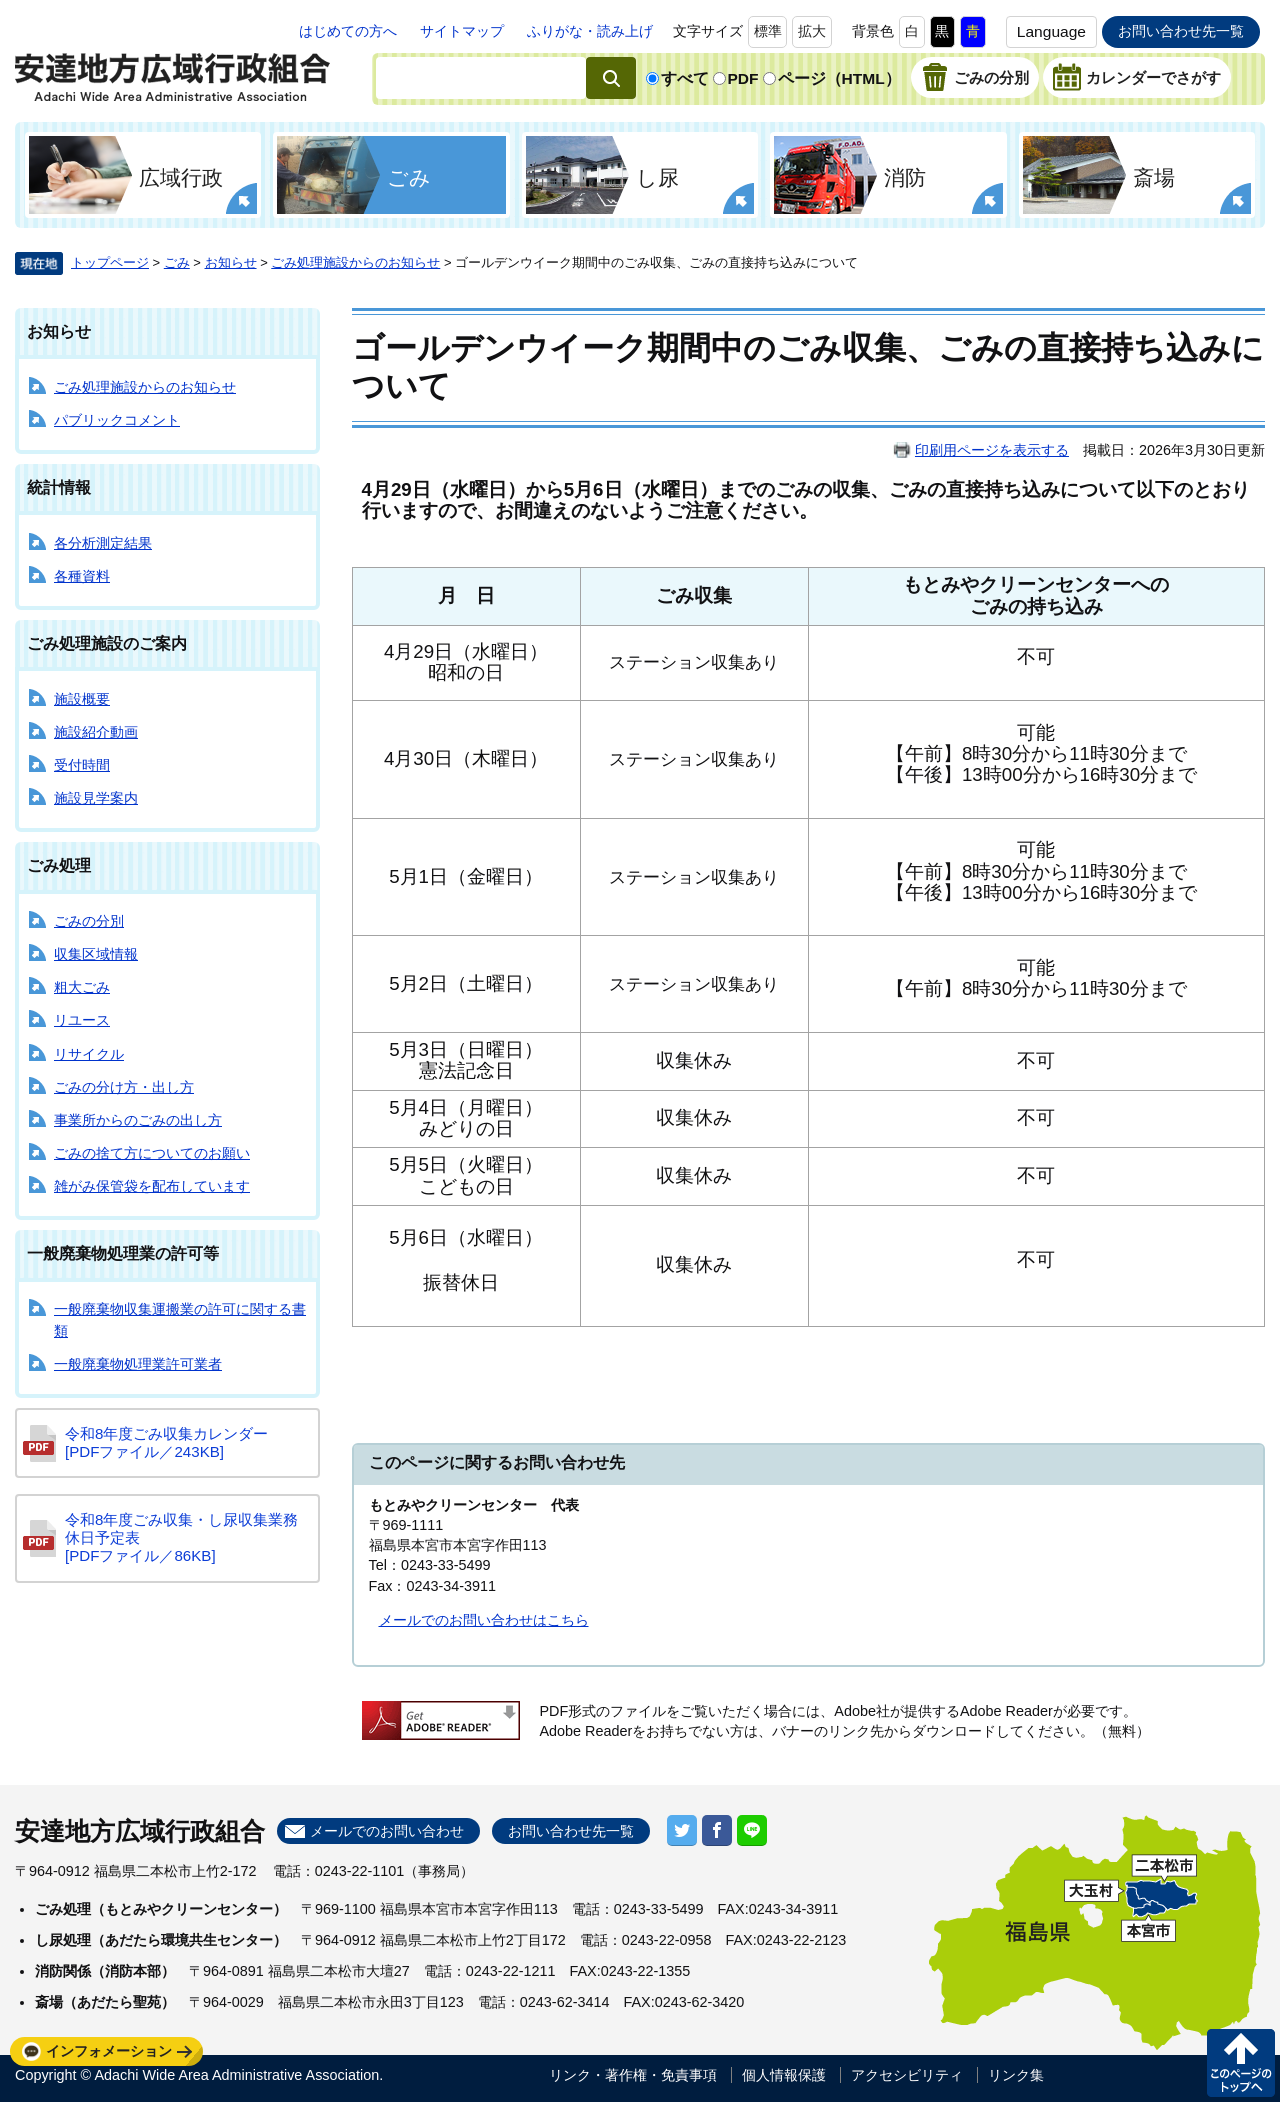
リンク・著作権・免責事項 (633, 2075)
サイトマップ (462, 31)
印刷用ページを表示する (992, 450)
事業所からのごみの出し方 (138, 1120)
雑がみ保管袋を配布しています (152, 1186)
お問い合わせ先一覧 (1181, 31)
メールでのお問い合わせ (387, 1831)
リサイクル (89, 1054)
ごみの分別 (991, 78)
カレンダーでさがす (1153, 78)
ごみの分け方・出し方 (124, 1087)
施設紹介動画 (96, 732)
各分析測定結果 (103, 543)
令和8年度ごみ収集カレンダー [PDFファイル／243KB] (166, 1442)
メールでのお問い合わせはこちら (484, 1620)
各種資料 (82, 576)
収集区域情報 (96, 954)
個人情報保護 (784, 2075)
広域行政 (181, 177)
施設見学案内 (96, 798)
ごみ (409, 177)
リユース (82, 1020)
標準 (768, 31)
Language (1051, 31)
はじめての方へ (348, 31)
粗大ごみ (82, 987)
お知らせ (231, 262)
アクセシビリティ (907, 2075)
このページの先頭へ (1241, 2063)
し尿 (657, 177)
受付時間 (82, 765)
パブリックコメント (117, 420)
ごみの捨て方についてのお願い (152, 1153)
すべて (685, 78)
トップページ (110, 262)
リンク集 (1016, 2075)
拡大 (812, 31)
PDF (743, 78)
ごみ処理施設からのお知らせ (355, 262)
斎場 (1154, 177)
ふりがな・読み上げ (590, 31)
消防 (905, 177)
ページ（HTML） (839, 78)
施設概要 (82, 699)
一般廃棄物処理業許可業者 (138, 1364)
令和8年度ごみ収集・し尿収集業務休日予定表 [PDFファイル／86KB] (181, 1537)
